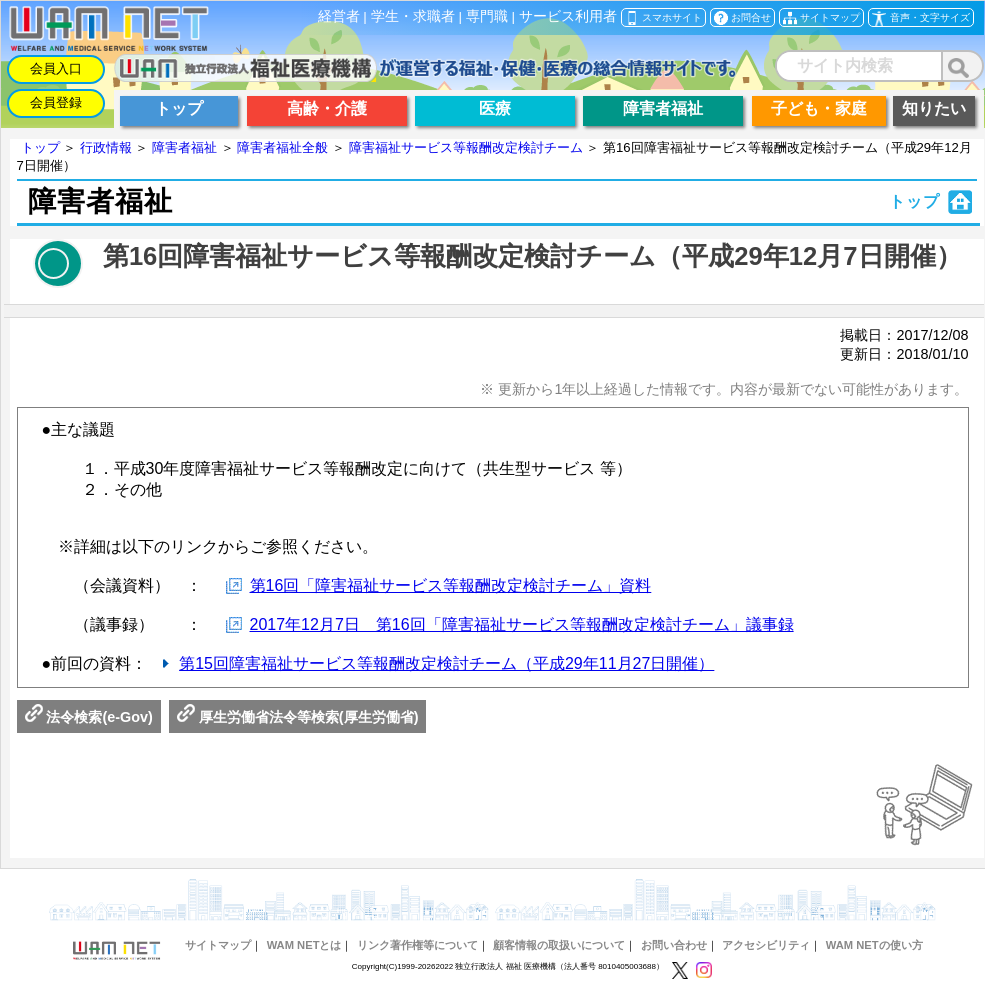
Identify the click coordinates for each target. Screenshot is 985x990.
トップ (40, 147)
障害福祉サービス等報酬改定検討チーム (466, 147)
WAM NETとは (304, 945)
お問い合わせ (674, 945)
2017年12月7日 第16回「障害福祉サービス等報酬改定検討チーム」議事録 (522, 624)
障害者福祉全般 (282, 147)
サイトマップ (218, 945)
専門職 (487, 16)
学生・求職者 (413, 16)
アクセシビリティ (766, 945)
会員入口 (56, 68)
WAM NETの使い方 (874, 945)
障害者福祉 (184, 147)
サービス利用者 (568, 16)
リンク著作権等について (417, 945)
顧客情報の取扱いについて (559, 945)
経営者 (339, 16)
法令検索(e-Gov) (89, 717)
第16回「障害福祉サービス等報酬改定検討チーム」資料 (451, 585)
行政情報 (106, 147)
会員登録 (56, 102)
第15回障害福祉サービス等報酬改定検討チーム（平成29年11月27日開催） (446, 663)
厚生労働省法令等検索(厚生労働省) (298, 717)
